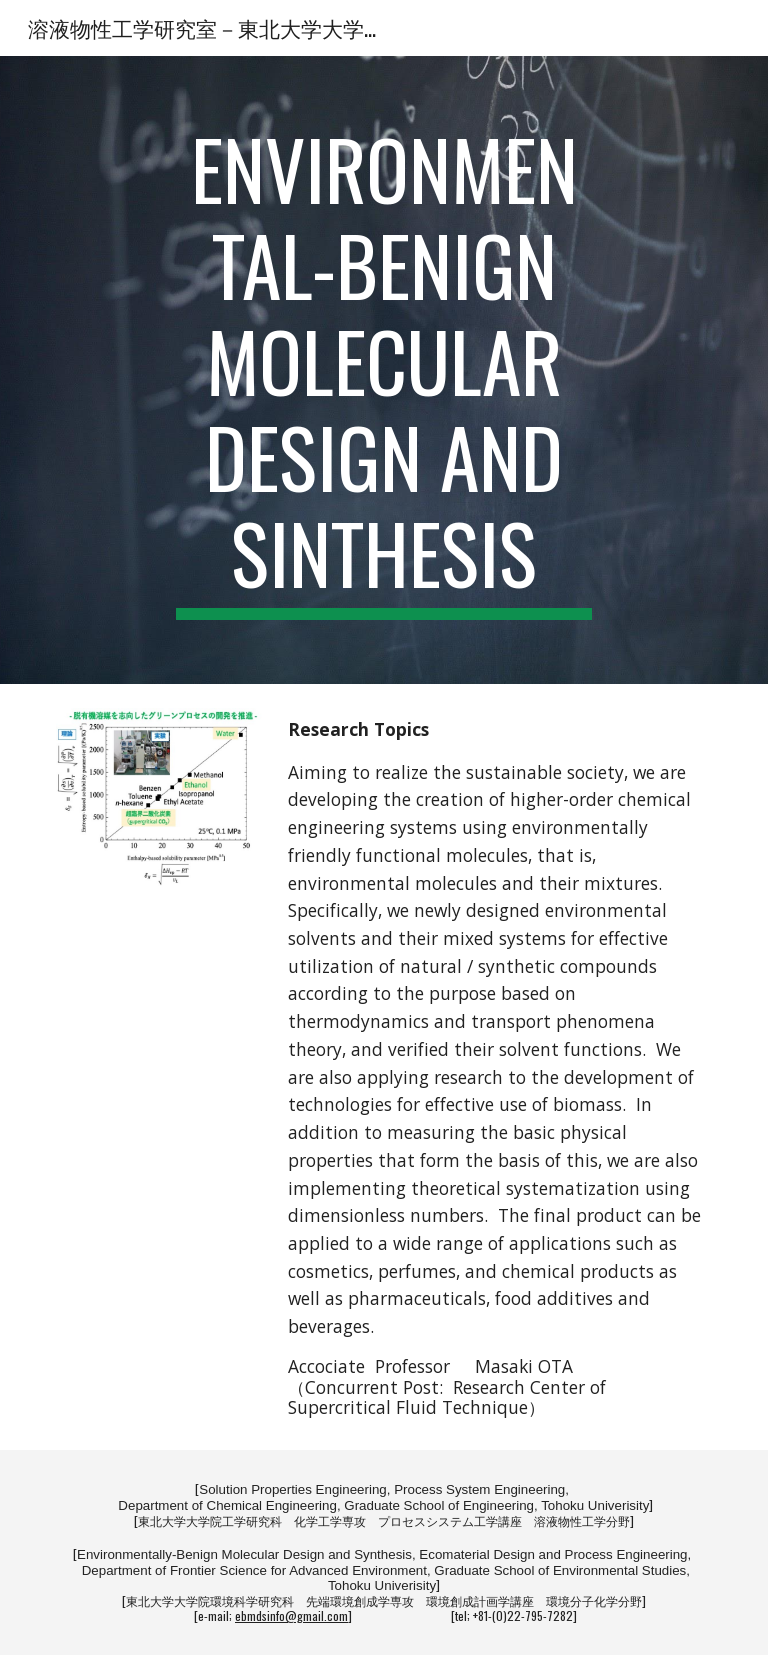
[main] (383, 370)
